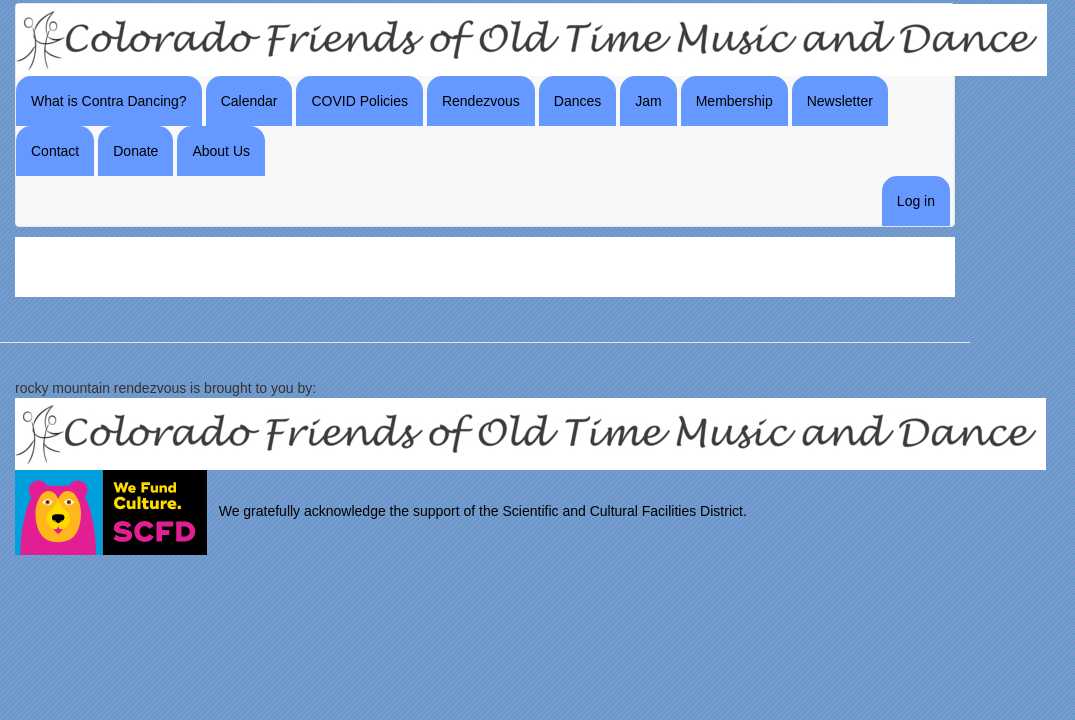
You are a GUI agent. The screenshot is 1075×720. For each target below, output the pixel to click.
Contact (55, 151)
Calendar (249, 101)
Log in (916, 201)
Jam (648, 101)
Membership (734, 101)
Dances (577, 101)
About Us (221, 151)
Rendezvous (481, 101)
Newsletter (840, 101)
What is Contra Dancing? (109, 101)
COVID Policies (359, 101)
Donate (135, 151)
